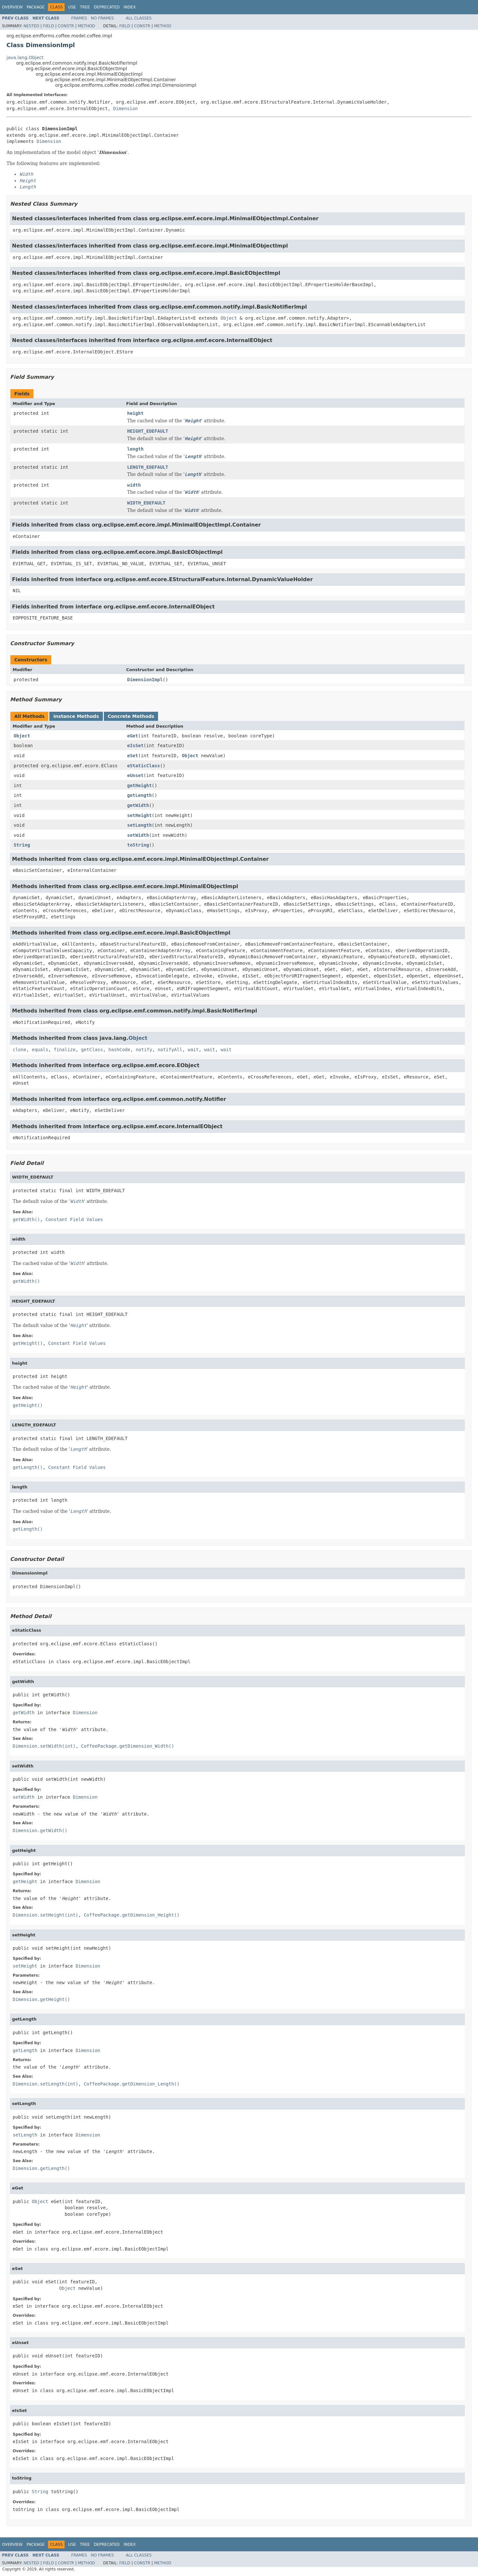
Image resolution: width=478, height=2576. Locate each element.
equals (40, 1049)
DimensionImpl (145, 679)
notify (144, 1049)
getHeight (139, 785)
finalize (64, 1049)
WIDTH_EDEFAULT (146, 502)
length (135, 449)
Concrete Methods (131, 716)
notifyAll (170, 1049)
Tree (85, 7)
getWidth (138, 805)
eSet (132, 755)
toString (138, 845)
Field (48, 26)
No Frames (102, 18)
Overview (12, 7)
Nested (31, 26)
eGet (132, 735)
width (134, 485)
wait (193, 1049)
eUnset (135, 775)
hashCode (119, 1049)
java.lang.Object (24, 57)
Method (86, 26)
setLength (139, 825)
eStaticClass (143, 765)
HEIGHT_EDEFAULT (147, 431)
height (135, 413)
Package (35, 7)
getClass (92, 1049)
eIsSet (135, 745)
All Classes (139, 18)
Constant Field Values (74, 1219)
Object (229, 318)
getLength (139, 795)
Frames (79, 18)
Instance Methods (76, 716)
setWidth (138, 835)
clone (19, 1049)
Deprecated (107, 7)
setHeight (139, 815)
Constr (66, 26)
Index (130, 7)
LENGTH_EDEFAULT (147, 467)
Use (72, 7)
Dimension (125, 108)
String (22, 845)
